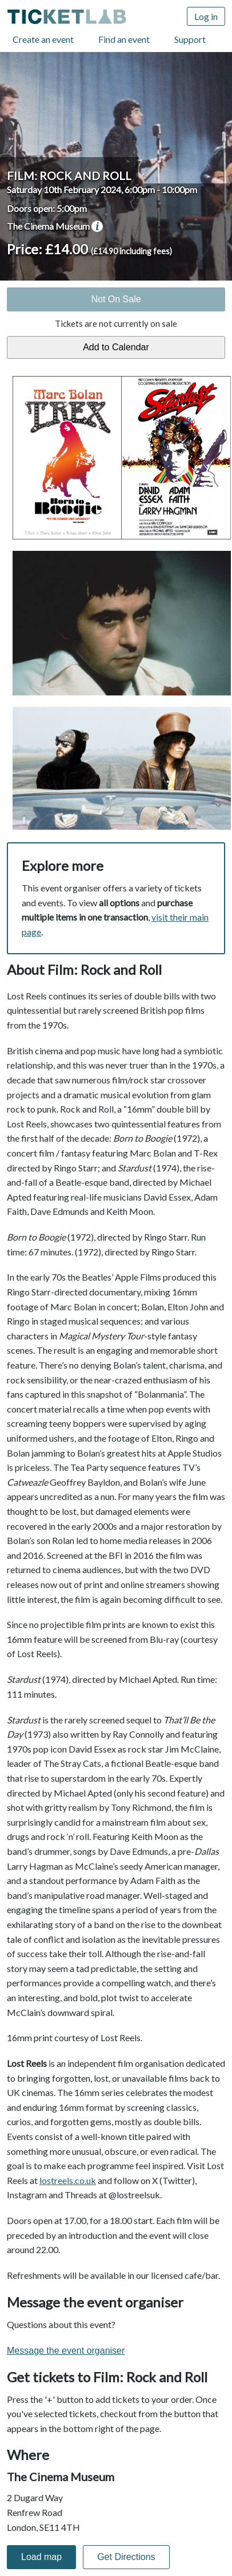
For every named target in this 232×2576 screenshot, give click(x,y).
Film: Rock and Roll (69, 175)
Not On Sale (116, 299)
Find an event (124, 39)
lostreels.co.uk (67, 2180)
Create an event (43, 39)
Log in (206, 16)
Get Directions (126, 2557)
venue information (97, 226)
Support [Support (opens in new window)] (190, 39)
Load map (41, 2557)
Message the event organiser (66, 2350)
